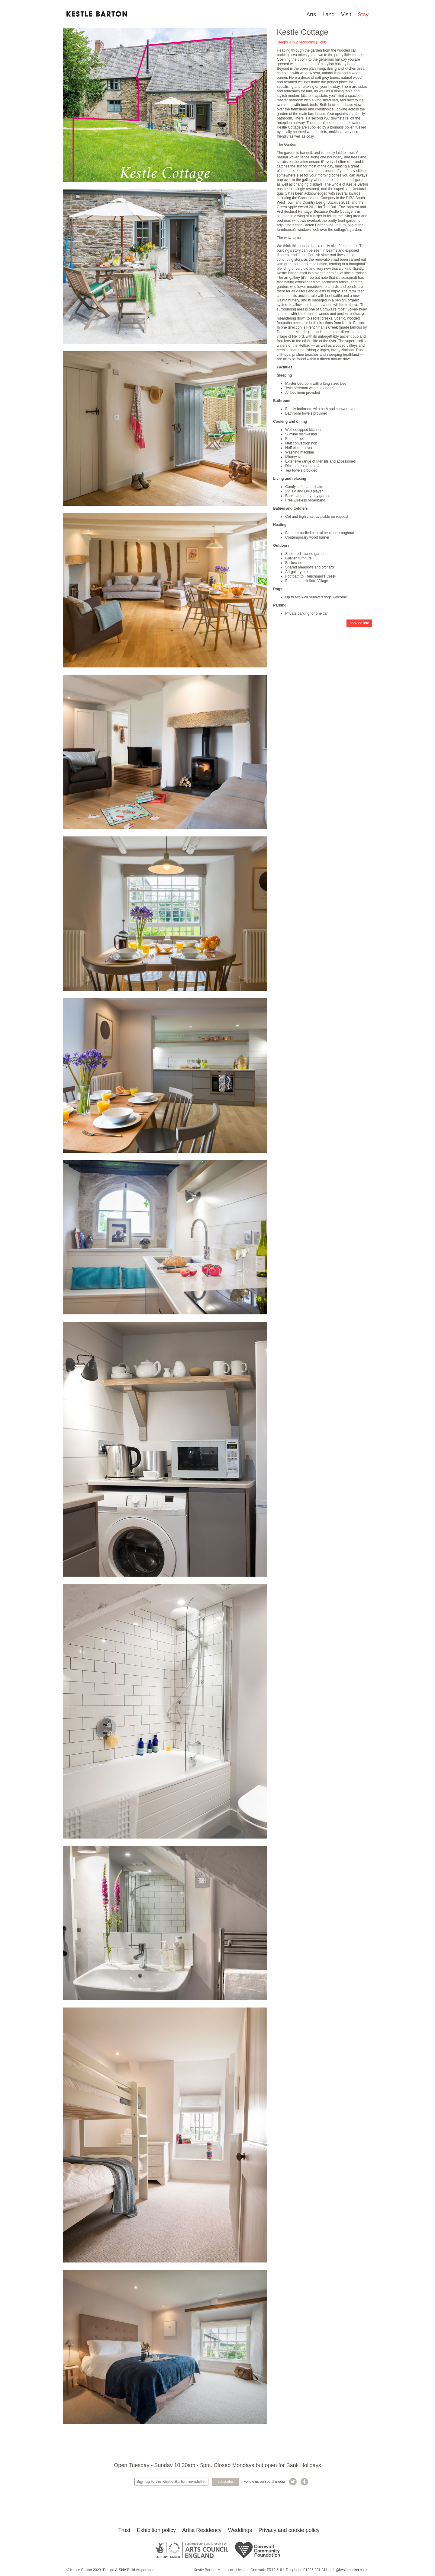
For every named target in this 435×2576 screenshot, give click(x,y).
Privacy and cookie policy (289, 2530)
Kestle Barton (96, 14)
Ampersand (145, 2570)
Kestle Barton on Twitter (293, 2481)
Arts (311, 14)
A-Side (120, 2570)
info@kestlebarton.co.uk (349, 2570)
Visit (346, 14)
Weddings (240, 2530)
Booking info (359, 623)
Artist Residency (201, 2530)
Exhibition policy (156, 2530)
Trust (124, 2530)
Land (329, 14)
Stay (363, 14)
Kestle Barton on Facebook (304, 2481)
